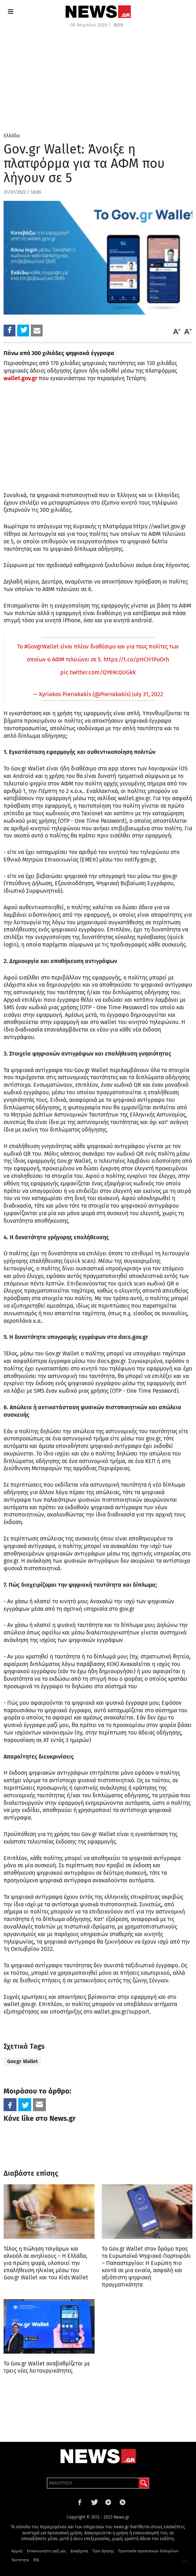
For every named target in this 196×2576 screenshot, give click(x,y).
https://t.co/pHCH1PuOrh (136, 659)
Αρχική (17, 2551)
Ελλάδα (12, 136)
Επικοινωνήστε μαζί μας (46, 2551)
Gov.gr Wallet (22, 2061)
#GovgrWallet (41, 646)
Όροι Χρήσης (103, 2551)
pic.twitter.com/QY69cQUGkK (98, 672)
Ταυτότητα (20, 2560)
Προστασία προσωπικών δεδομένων (148, 2551)
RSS (36, 2560)
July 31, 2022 (147, 694)
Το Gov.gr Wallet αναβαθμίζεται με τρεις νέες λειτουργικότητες (47, 2367)
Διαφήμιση (79, 2551)
